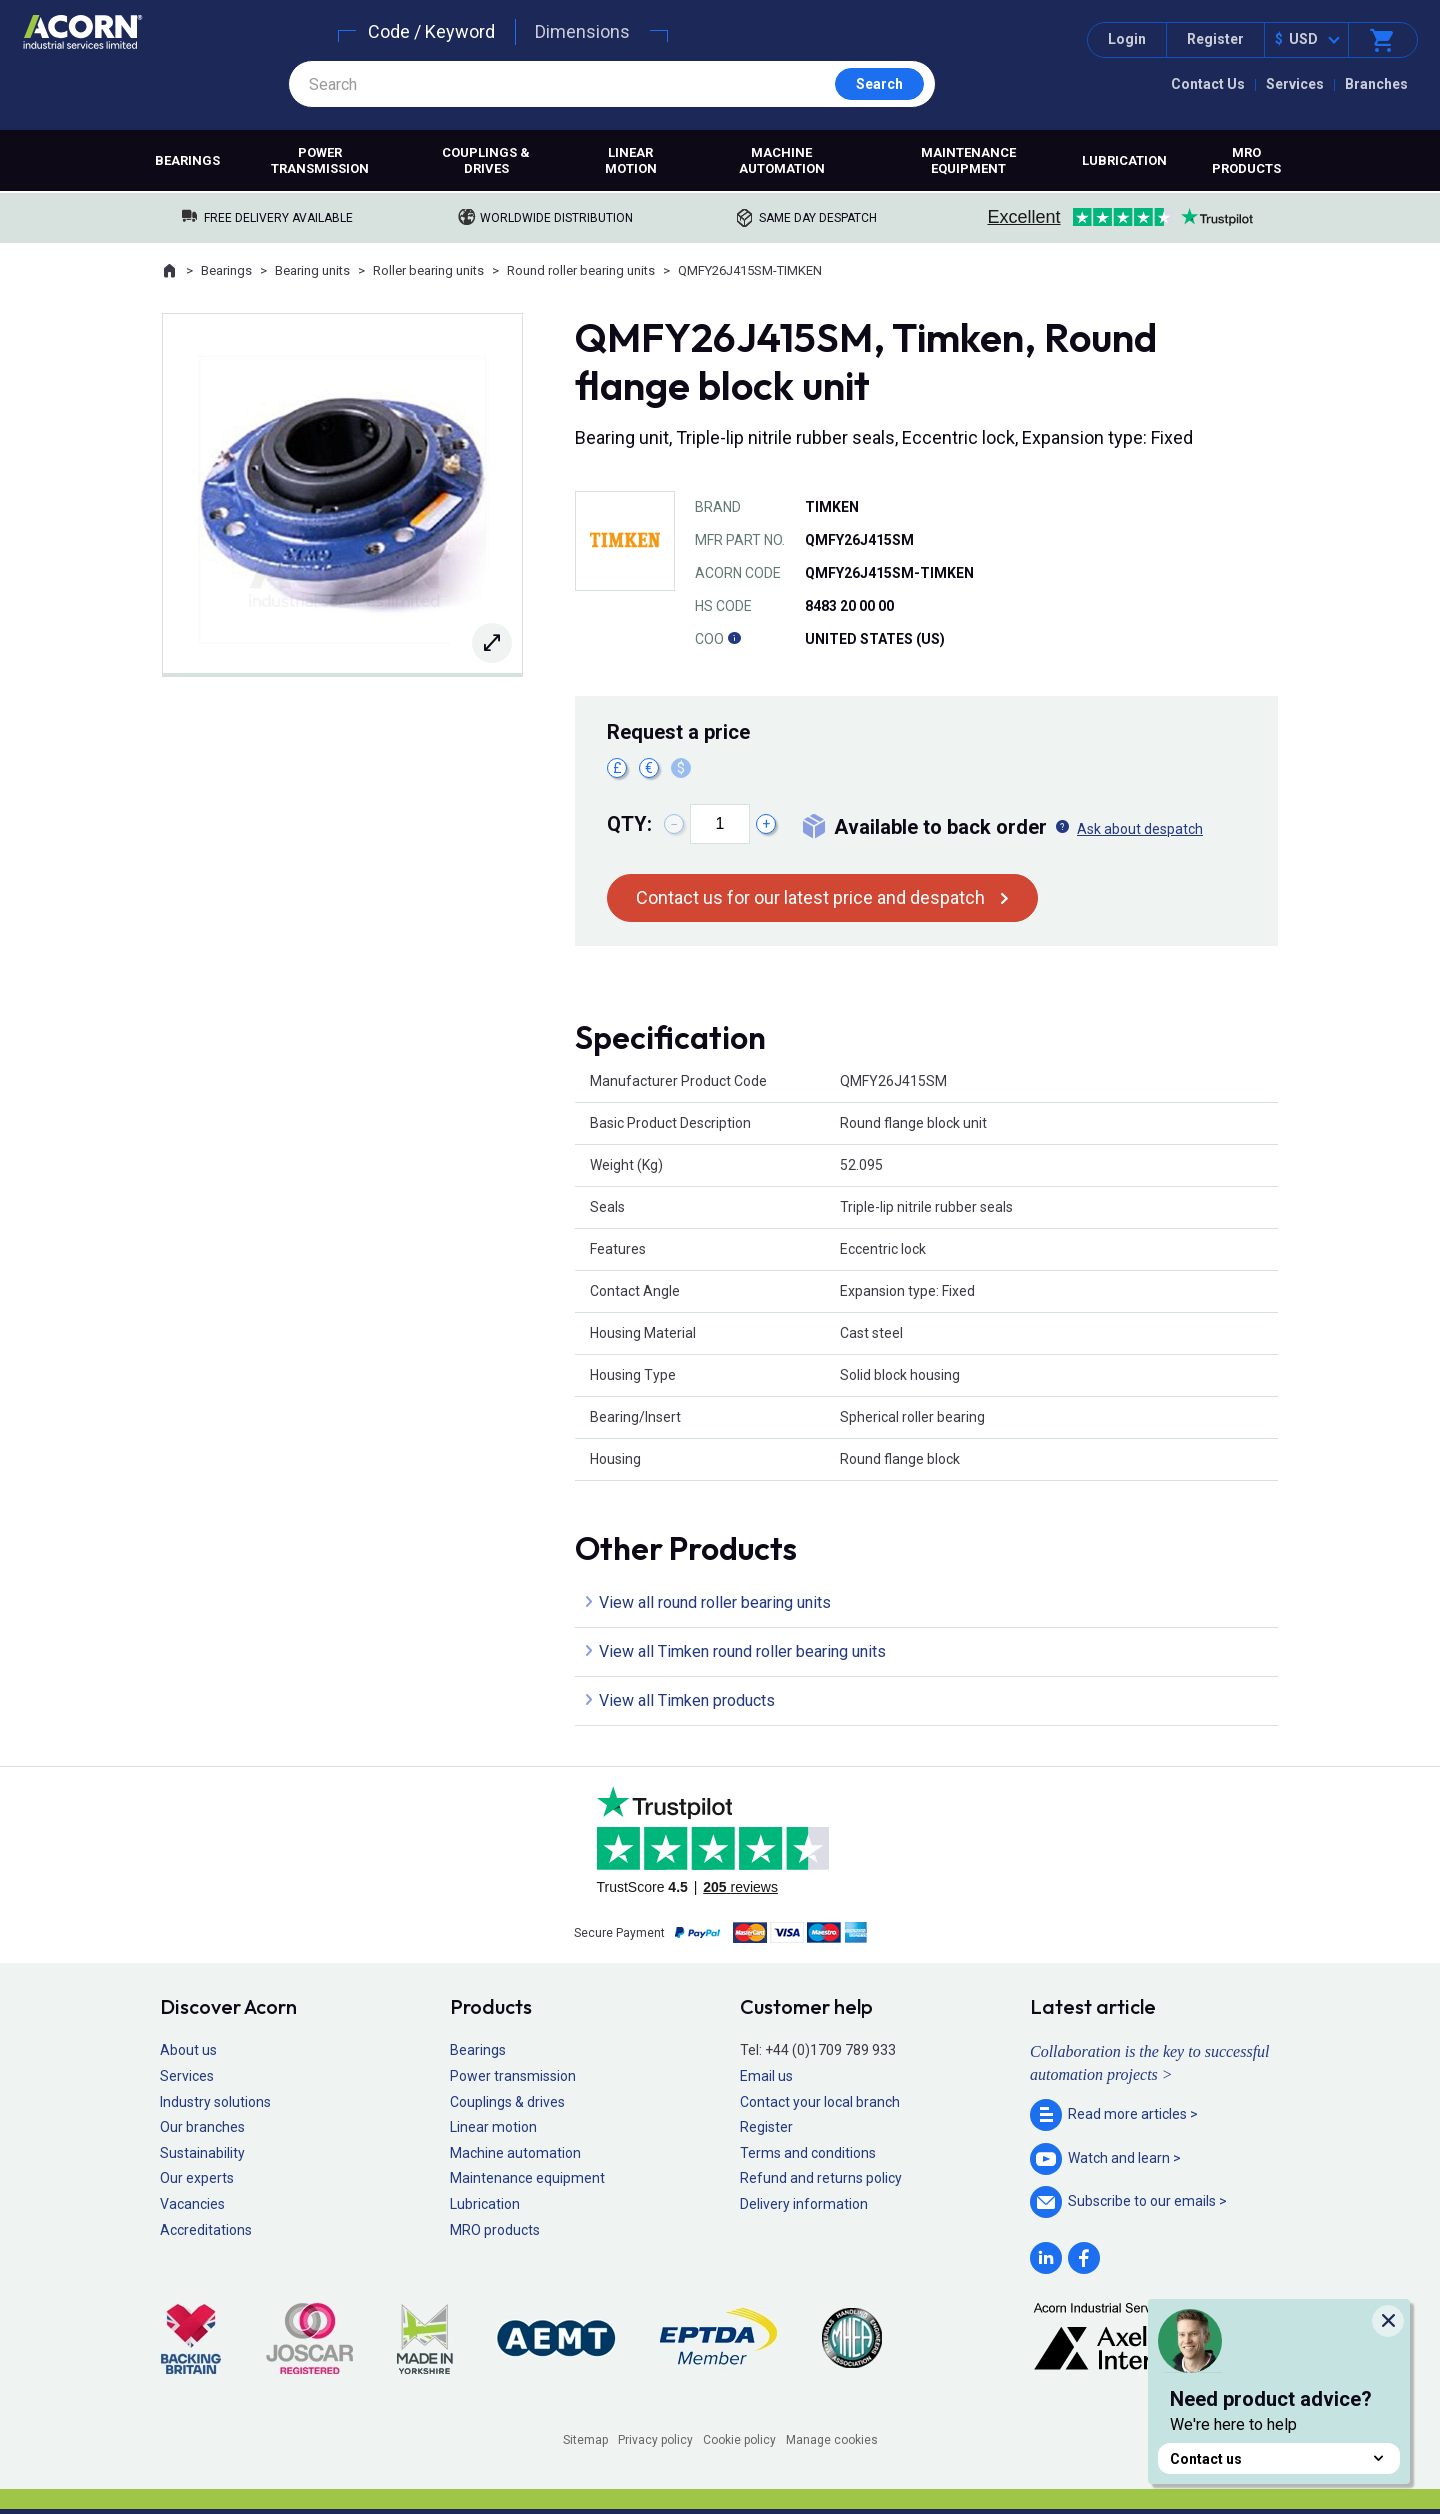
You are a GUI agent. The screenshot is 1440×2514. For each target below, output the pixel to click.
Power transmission (320, 160)
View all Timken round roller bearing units (742, 1651)
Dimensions (582, 31)
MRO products (1246, 160)
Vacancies (192, 2204)
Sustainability (202, 2153)
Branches (1376, 84)
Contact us (1279, 2458)
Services (1295, 84)
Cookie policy (739, 2440)
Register (1215, 39)
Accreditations (206, 2230)
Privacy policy (655, 2440)
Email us (766, 2076)
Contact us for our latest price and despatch (810, 897)
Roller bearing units (428, 270)
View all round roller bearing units (715, 1602)
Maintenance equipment (968, 160)
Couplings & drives (486, 160)
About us (188, 2050)
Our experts (197, 2178)
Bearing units (312, 270)
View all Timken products (687, 1700)
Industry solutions (215, 2102)
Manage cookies (832, 2440)
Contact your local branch (820, 2102)
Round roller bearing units (581, 270)
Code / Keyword (431, 31)
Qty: (629, 824)
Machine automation (782, 160)
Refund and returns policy (821, 2178)
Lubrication (1124, 160)
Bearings (187, 160)
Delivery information (804, 2204)
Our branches (202, 2127)
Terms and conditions (808, 2153)
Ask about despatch (1140, 829)
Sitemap (585, 2440)
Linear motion (631, 160)
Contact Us (1208, 84)
